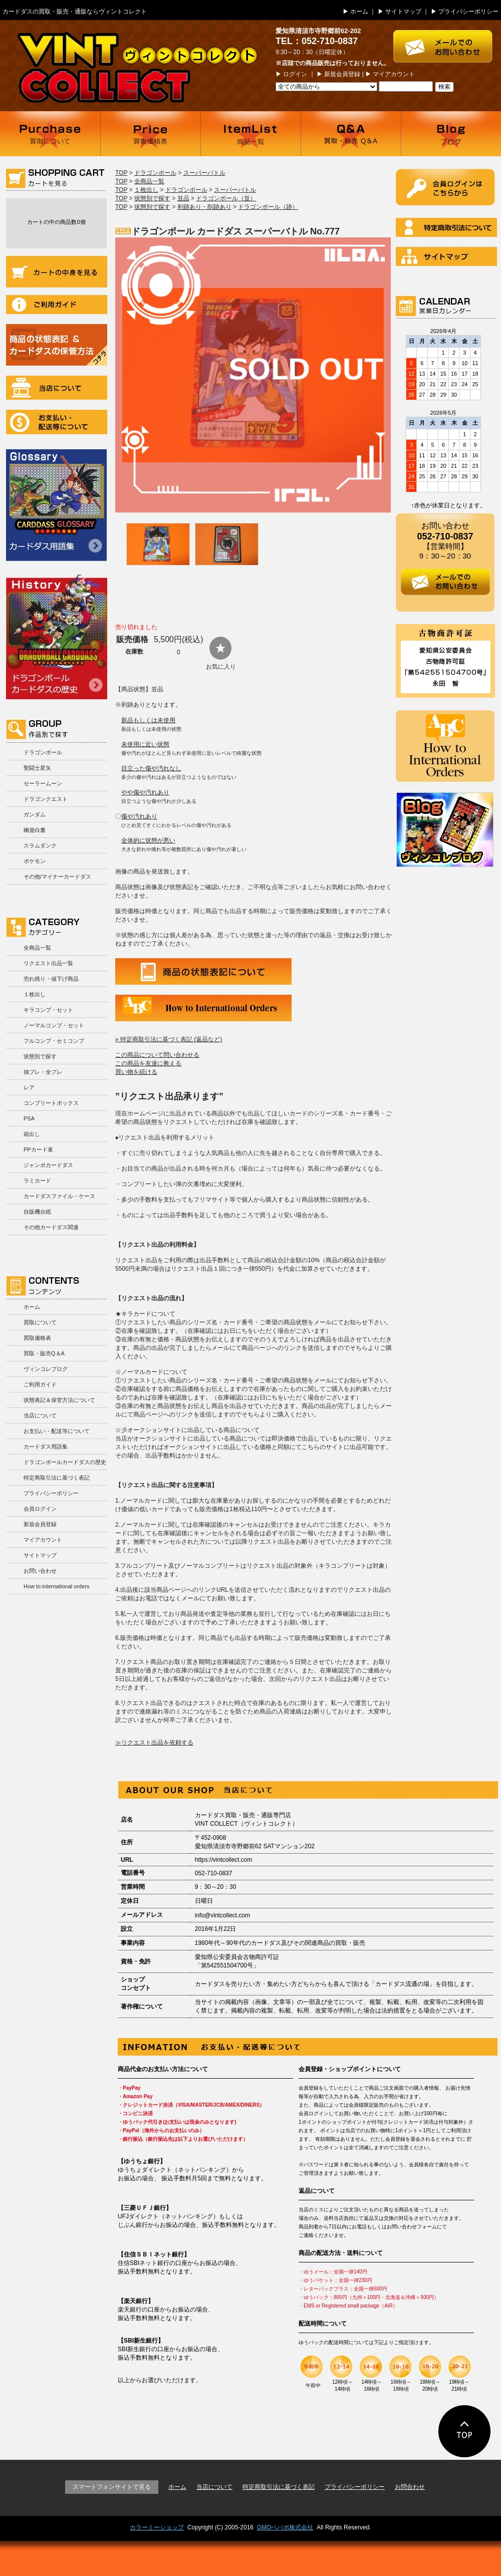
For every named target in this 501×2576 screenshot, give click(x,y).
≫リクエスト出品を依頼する (154, 1742)
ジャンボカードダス (48, 1165)
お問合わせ (410, 2486)
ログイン (295, 74)
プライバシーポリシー (468, 11)
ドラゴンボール (43, 752)
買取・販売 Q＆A (351, 133)
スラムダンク (40, 845)
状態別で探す (40, 1056)
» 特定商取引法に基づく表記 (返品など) (168, 1039)
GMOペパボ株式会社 (285, 2527)
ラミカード (37, 1181)
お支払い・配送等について (56, 422)
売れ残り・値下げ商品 (51, 979)
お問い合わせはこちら (447, 41)
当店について (56, 388)
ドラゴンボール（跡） (268, 206)
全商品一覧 (37, 948)
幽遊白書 (35, 830)
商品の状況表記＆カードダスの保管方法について (56, 345)
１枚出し (35, 994)
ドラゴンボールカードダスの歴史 (56, 637)
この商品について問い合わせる (157, 1054)
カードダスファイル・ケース (59, 1196)
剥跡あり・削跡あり (204, 206)
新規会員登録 (342, 74)
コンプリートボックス (51, 1103)
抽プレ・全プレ (43, 1072)
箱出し (32, 1134)
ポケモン (35, 861)
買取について (50, 133)
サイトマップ (403, 11)
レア (29, 1087)
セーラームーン (43, 783)
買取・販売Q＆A (44, 1353)
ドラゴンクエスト (46, 799)
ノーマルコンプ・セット (54, 1025)
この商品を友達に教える (148, 1063)
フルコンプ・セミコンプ (54, 1041)
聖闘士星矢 (37, 768)
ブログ (451, 133)
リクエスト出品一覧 (48, 963)
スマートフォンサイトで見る (112, 2486)
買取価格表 (150, 133)
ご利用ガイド (56, 304)
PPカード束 (38, 1150)
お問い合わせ (40, 1571)
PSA (29, 1118)
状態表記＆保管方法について (59, 1400)
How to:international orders (56, 1586)
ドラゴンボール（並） (226, 198)
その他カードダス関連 (51, 1227)
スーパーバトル (204, 172)
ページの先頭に (464, 2431)
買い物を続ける (136, 1071)
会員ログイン (40, 1509)
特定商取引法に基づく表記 (57, 1478)
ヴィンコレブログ (46, 1369)
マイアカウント (394, 74)
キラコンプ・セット (48, 1010)
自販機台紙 (37, 1212)
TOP (121, 172)
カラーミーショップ (157, 2527)
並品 (183, 198)
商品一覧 (250, 133)
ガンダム (35, 814)
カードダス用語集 (56, 505)
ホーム (359, 11)
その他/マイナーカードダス (57, 877)
